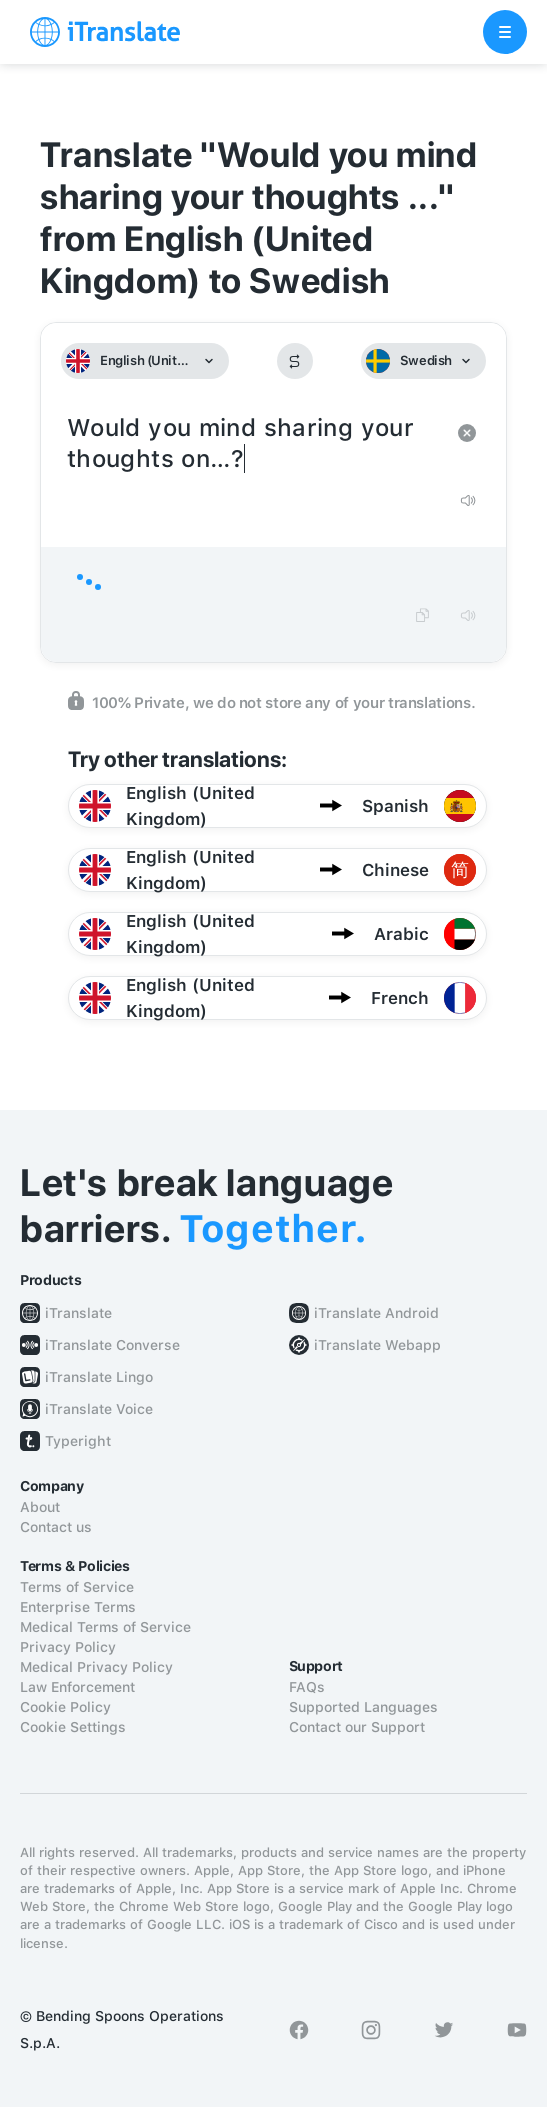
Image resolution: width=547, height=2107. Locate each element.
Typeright (78, 1441)
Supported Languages (363, 1707)
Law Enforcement (77, 1687)
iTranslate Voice (99, 1409)
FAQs (307, 1687)
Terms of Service (77, 1587)
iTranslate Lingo (99, 1377)
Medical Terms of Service (105, 1627)
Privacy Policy (68, 1647)
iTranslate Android (376, 1313)
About (40, 1507)
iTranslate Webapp (377, 1345)
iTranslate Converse (112, 1345)
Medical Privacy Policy (96, 1667)
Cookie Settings (73, 1727)
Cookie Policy (65, 1707)
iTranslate (78, 1313)
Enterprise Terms (78, 1607)
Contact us (56, 1527)
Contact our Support (357, 1727)
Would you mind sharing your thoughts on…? (253, 444)
